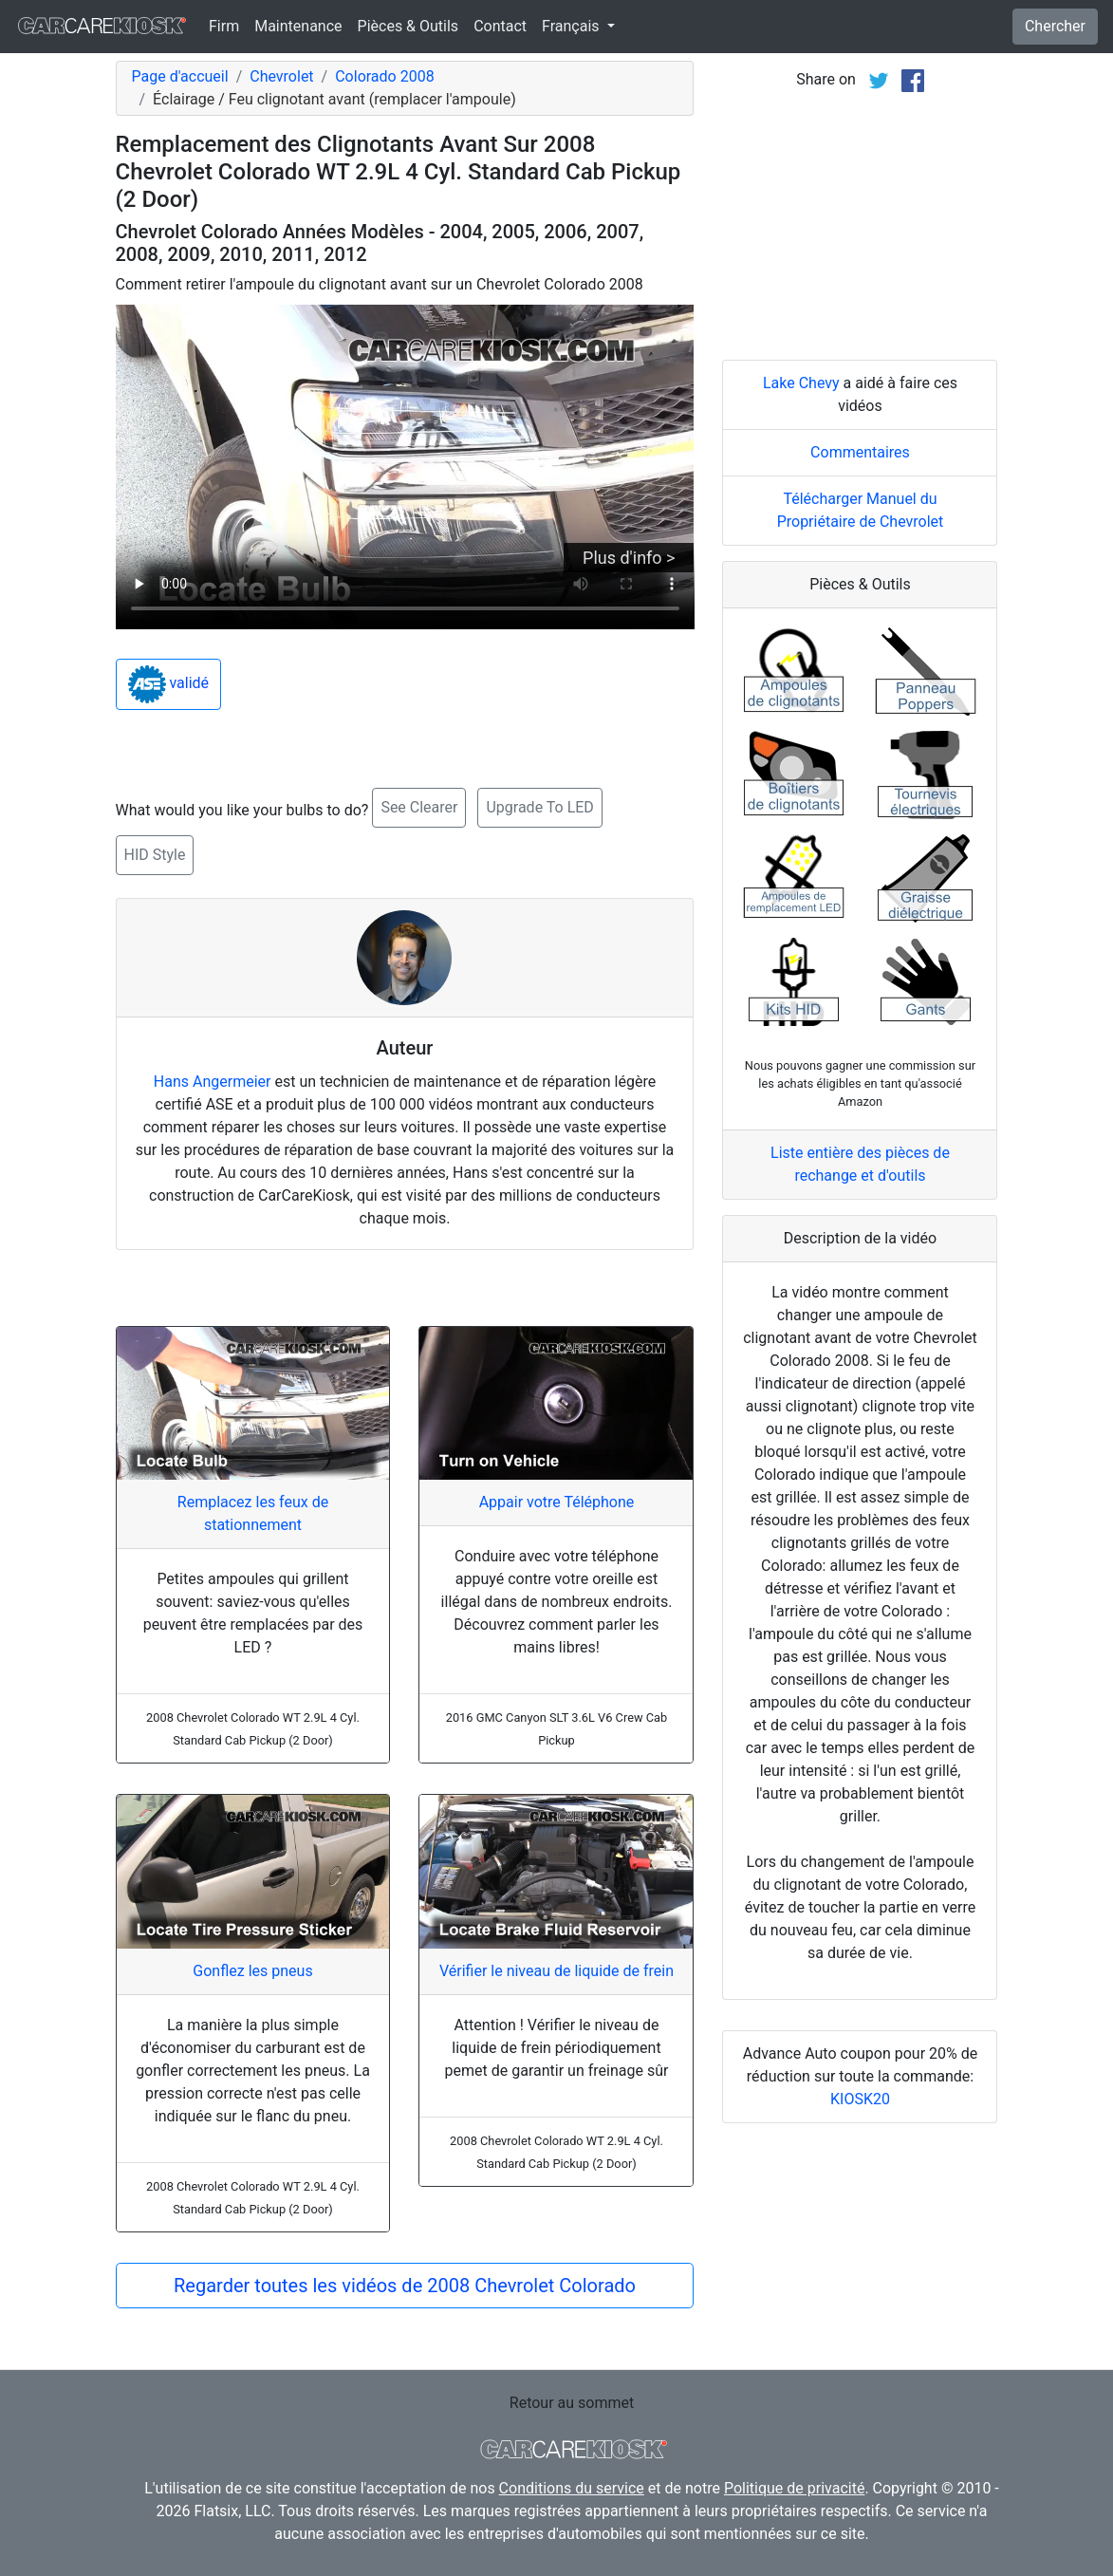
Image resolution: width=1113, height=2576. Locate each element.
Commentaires (860, 452)
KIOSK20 (860, 2099)
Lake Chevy (801, 383)
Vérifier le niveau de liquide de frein (556, 1971)
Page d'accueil (180, 76)
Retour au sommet (572, 2403)
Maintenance (298, 26)
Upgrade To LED (539, 807)
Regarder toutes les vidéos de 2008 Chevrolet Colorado (405, 2285)
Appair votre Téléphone (557, 1502)
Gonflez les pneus (252, 1971)
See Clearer (418, 807)
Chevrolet (281, 76)
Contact (500, 26)
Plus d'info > (629, 558)
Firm (224, 26)
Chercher (1055, 26)
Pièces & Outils (408, 26)
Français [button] (572, 26)
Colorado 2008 (384, 76)
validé (169, 684)
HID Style (155, 855)
